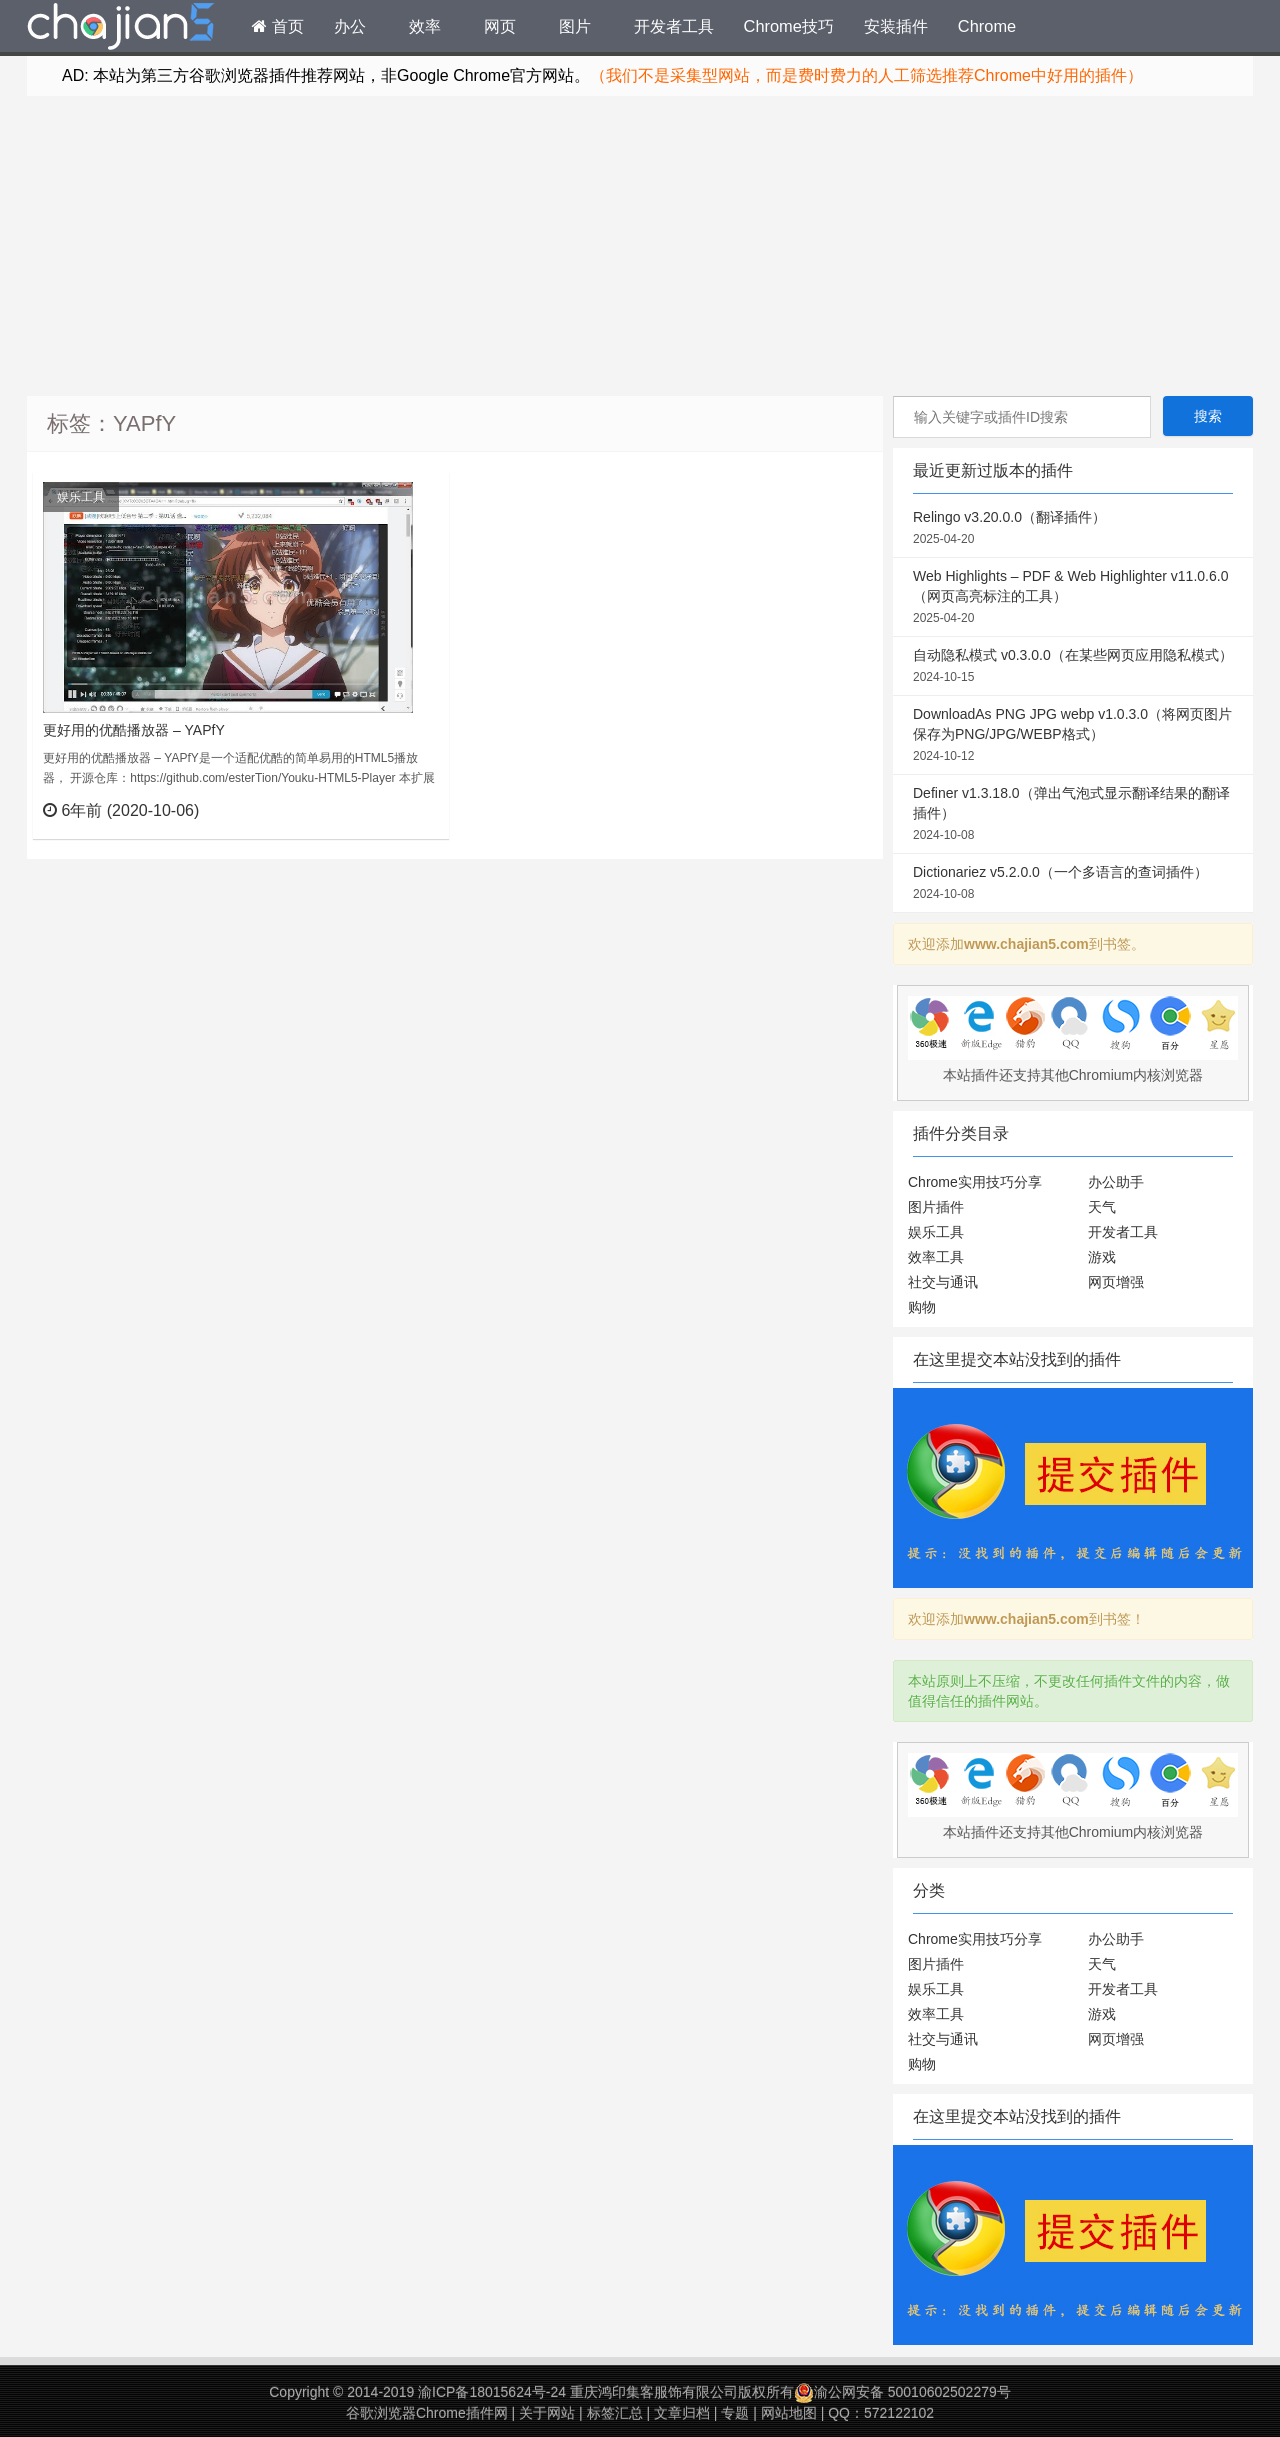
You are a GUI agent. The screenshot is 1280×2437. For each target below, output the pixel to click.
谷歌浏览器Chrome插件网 (427, 2413)
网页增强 (1116, 1282)
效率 (425, 26)
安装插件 (896, 26)
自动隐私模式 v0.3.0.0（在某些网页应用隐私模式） (1073, 667)
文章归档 (682, 2413)
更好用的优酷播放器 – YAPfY (134, 730)
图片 (575, 26)
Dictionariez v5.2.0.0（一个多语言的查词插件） (1073, 884)
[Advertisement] (640, 246)
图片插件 (936, 1207)
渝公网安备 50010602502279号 (902, 2392)
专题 (735, 2413)
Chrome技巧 (789, 26)
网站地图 (789, 2413)
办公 (350, 26)
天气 (1102, 1207)
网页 (500, 26)
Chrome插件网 (121, 29)
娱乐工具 (81, 497)
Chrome (987, 26)
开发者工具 (674, 26)
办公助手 (1116, 1182)
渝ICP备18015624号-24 (492, 2392)
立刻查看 (397, 810)
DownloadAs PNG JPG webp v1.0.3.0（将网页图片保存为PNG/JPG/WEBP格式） (1073, 736)
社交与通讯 (943, 1282)
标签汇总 (615, 2413)
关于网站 (547, 2413)
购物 (922, 1307)
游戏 (1102, 1257)
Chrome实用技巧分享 (975, 1182)
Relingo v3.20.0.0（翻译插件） (1073, 529)
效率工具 (936, 1257)
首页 (278, 26)
